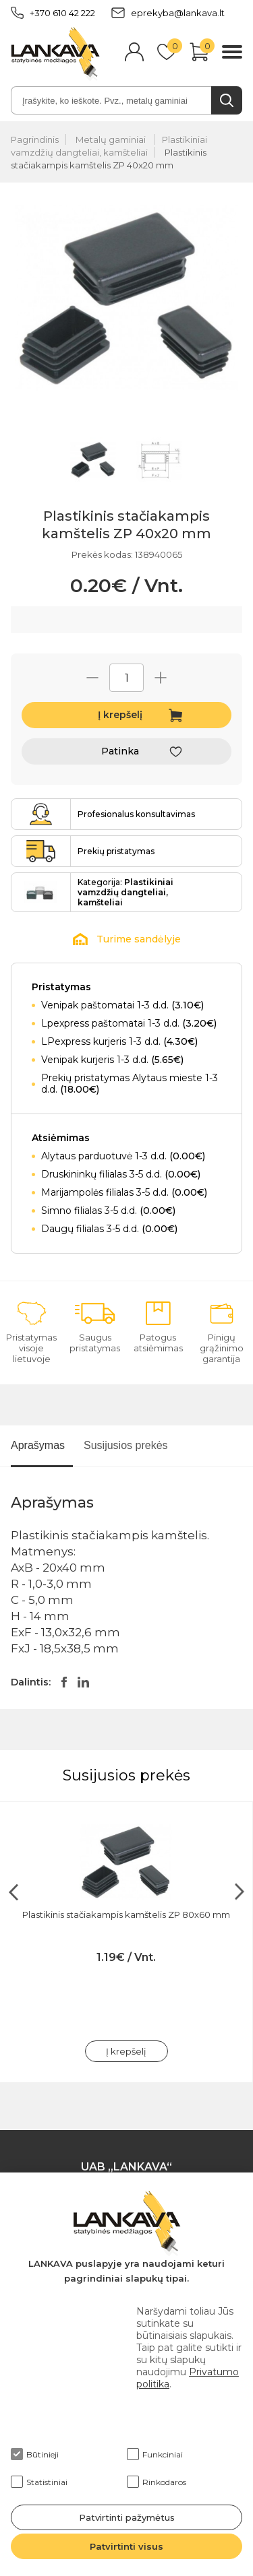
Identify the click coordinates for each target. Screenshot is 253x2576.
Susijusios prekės (126, 1445)
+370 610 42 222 (53, 13)
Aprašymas (38, 1445)
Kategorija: (125, 892)
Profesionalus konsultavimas (136, 814)
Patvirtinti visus (126, 2546)
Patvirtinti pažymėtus (127, 2517)
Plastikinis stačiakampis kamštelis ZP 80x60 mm (126, 1914)
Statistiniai (39, 2482)
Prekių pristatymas (116, 851)
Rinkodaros (156, 2482)
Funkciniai (155, 2454)
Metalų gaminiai (112, 139)
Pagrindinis (35, 139)
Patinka (120, 751)
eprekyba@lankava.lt (168, 12)
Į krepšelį (120, 715)
